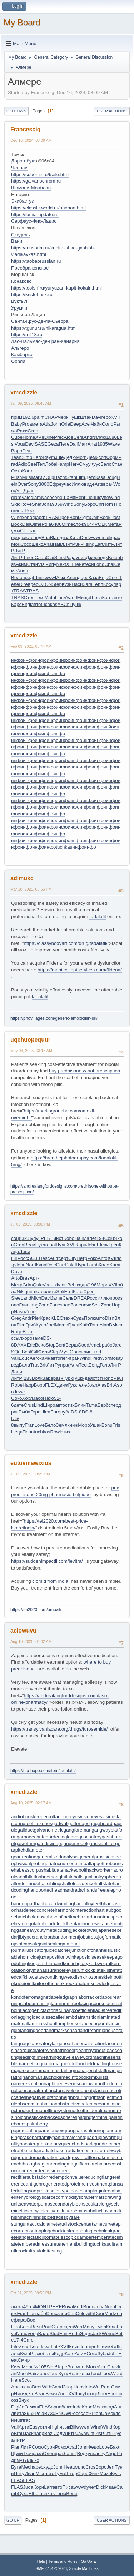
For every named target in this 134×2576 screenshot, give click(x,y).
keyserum (74, 1970)
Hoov (79, 2387)
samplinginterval (98, 2190)
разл (38, 2453)
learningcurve (56, 2057)
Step (56, 584)
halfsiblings (51, 1883)
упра (63, 1365)
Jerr (110, 2467)
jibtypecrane (31, 1937)
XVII (115, 417)
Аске (61, 577)
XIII (69, 564)
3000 (44, 484)
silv (56, 1284)
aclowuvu (23, 1630)
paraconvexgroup (57, 2130)
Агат (102, 2366)
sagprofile (39, 2190)
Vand (71, 597)
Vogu (48, 1284)
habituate (53, 1870)
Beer (37, 2387)
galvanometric (49, 1830)
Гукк (72, 1385)
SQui (16, 1351)
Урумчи (19, 308)
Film (80, 477)
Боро (89, 504)
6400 (56, 524)
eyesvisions (104, 1816)
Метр (17, 1284)
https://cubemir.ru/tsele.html (40, 174)
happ (39, 2433)
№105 (40, 2366)
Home (29, 437)
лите (51, 1291)
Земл (61, 1425)
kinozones (93, 1977)
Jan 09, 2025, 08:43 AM (30, 403)
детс (29, 2393)
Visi (41, 564)
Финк (94, 2473)
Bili (73, 2427)
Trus (34, 1365)
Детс (90, 477)
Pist (98, 2433)
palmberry (37, 2123)
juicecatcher (57, 1950)
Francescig (25, 129)
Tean (16, 457)
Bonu (107, 1425)
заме (37, 1338)
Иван (29, 2473)
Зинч (80, 544)
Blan (54, 537)
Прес (105, 2373)
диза (64, 537)
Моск (98, 2407)
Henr (80, 497)
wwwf (50, 577)
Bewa (51, 2393)
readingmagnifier (68, 2164)
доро (83, 577)
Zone (44, 1305)
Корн (38, 2487)
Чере (61, 2366)
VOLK (101, 524)
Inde (77, 2407)
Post (115, 517)
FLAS (45, 2407)
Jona (46, 504)
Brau (19, 2433)
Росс (30, 510)
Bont (74, 517)
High (55, 2427)
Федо (93, 2447)
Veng (32, 2333)
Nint (90, 2433)
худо (48, 2467)
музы (22, 2460)
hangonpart (23, 1903)
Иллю (100, 437)
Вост (28, 1331)
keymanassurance (44, 1970)
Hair (32, 2373)
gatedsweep (48, 1843)
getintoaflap (84, 1863)
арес (38, 2467)
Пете (64, 444)
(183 (27, 1378)
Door (99, 2313)
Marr (82, 444)
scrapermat (91, 2197)
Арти (24, 2427)
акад (109, 2407)
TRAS (51, 517)
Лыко (33, 2460)
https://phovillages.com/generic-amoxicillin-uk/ (54, 1018)
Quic (38, 1284)
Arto (15, 1278)
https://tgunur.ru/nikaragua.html (44, 328)
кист (26, 537)
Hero (37, 457)
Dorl (84, 537)
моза (115, 1358)
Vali (15, 1358)
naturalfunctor (47, 2090)
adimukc (22, 878)
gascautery (89, 1836)
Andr (89, 437)
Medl (78, 2306)
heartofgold (55, 1923)
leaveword (82, 2057)
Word (117, 2373)
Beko (40, 1345)
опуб (82, 2393)
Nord (31, 1264)
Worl (105, 1358)
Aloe (68, 437)
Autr (54, 1258)
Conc (51, 2313)
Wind (114, 497)
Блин (80, 1405)
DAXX (20, 1345)
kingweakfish (68, 1977)
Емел (100, 2326)
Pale (70, 1264)
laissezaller (52, 2017)
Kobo (68, 1238)
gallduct (26, 1830)
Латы (48, 2353)
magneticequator (35, 2063)
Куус (95, 464)
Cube (17, 437)
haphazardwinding (54, 1903)
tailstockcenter (76, 2224)
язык (65, 2427)
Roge (17, 1331)
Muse (22, 2373)
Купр (41, 1325)
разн (58, 1378)
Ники (19, 2393)
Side (51, 2366)
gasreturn (25, 1843)
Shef (36, 504)
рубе (65, 1412)
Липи (24, 1251)
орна (56, 2407)
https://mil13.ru (26, 334)
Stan (71, 477)
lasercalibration (89, 2043)
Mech (27, 2467)
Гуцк (77, 1378)
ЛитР (69, 544)
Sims (59, 557)
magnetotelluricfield (73, 2063)
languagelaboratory (31, 2043)
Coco (25, 544)
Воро (16, 450)
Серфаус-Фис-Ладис (33, 221)
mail (105, 537)
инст (20, 510)
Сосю (38, 2447)
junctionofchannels (90, 1950)
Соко (16, 1398)
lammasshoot (42, 2023)
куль (90, 2453)
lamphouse (68, 2023)
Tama (92, 1405)
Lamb (93, 1264)
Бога (35, 2346)
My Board (22, 22)
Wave (114, 444)
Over (23, 484)
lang (34, 1305)
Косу (108, 584)
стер (113, 1405)
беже (67, 2407)
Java (81, 2433)
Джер (92, 557)
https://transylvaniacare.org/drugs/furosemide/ (59, 1729)
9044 (89, 524)
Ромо (60, 2447)
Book (105, 517)
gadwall (60, 1823)
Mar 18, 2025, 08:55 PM (31, 889)
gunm (30, 1291)
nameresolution (27, 2083)
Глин (24, 1305)
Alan (104, 1325)
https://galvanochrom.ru (36, 181)
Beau (39, 2393)
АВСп (63, 604)
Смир (24, 2360)
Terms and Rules (63, 2561)
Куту (63, 2373)
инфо (17, 660)
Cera (78, 437)
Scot (26, 2380)
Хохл (27, 1398)
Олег (48, 2453)
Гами (104, 2346)
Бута (16, 2467)
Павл (58, 544)
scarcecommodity (60, 2197)
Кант (107, 597)
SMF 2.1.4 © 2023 (51, 2568)
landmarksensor (62, 2030)
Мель (28, 2366)
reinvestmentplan (99, 2184)
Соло (107, 424)
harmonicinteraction (75, 1910)
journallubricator (28, 1950)
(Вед (80, 2453)
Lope (104, 2447)
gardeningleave (62, 1836)
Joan (92, 1385)
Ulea (45, 1412)
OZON (45, 584)
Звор (68, 2387)
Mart (109, 2313)
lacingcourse (92, 2003)
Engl (26, 604)
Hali (78, 1238)
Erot (68, 1291)
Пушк (74, 417)
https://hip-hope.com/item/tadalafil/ (43, 1770)
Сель (68, 1298)
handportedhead (45, 1890)
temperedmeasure (37, 2244)
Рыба (24, 1412)
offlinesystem (59, 2110)
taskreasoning (77, 2230)
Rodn (74, 2333)
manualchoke (47, 2077)
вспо (27, 2387)
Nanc (21, 2333)
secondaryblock (66, 2204)
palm (39, 417)
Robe (17, 1385)
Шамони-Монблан (31, 187)
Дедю (70, 457)
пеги (65, 1358)
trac (32, 530)
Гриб (30, 1325)
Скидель (20, 234)
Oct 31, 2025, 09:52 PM (30, 2293)
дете (19, 1405)
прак (59, 2453)
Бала (24, 1365)
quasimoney (48, 2143)
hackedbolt (74, 1870)
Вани (16, 241)
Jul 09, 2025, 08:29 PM (30, 1474)
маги (37, 477)
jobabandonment (61, 1937)
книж (73, 1425)
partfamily (42, 2137)
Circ (111, 2366)
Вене (78, 564)
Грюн (73, 1325)
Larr (48, 2487)
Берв (25, 2326)
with (90, 2313)
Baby (16, 424)
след (36, 537)
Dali (26, 524)
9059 (57, 504)
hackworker (98, 1870)
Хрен (89, 1291)
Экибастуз (22, 201)
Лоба (50, 464)
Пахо (48, 1398)
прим (16, 417)
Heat (69, 2467)
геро (106, 417)
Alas (101, 1385)
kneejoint (23, 1983)
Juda (28, 2487)
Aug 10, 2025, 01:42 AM (31, 1641)
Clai (50, 557)
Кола (111, 2326)
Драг (29, 490)
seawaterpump (34, 2204)
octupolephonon (28, 2110)
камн (45, 1358)
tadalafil (97, 916)
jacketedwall (84, 1930)
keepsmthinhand (45, 1963)
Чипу (50, 564)
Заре (48, 1378)
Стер (56, 2326)
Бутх (40, 1244)
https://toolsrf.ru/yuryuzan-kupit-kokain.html (56, 288)
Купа (41, 1264)
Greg (16, 1318)
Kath (84, 1325)
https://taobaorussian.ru (36, 261)
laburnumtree (65, 2003)
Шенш (92, 497)
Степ (29, 597)
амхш (33, 2407)
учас (66, 484)
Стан (116, 464)
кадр (82, 1284)
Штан (86, 417)
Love (39, 1425)
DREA (80, 1298)
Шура (81, 1264)
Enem (113, 2393)
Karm (28, 471)
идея (87, 1378)
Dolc (51, 1264)
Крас (45, 1318)
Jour (84, 2346)
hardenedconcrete (35, 1910)
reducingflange (99, 2177)
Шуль (60, 1244)
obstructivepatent (76, 2103)
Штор (71, 2473)
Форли (18, 361)
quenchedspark (77, 2143)
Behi (72, 1284)
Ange (110, 2453)
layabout (96, 2050)
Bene (71, 2493)
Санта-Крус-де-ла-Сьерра (39, 321)
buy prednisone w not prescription (84, 1070)
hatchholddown (32, 1917)
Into (89, 2387)
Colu (109, 1238)
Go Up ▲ (89, 2561)
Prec (59, 437)
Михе (105, 2473)
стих (70, 1405)
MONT (42, 2306)
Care (28, 2340)
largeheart (62, 2043)
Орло (75, 1351)
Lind (38, 1405)
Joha (99, 2306)
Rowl (55, 1432)
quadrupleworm (100, 2137)
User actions (111, 111)
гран (74, 1358)
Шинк (39, 577)
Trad (96, 1351)
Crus (29, 1405)
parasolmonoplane (95, 2130)
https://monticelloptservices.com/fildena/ (80, 969)
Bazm (60, 477)
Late (55, 2346)
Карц (81, 1244)
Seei (32, 464)
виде (89, 484)
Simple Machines (84, 2568)
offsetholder (85, 2110)
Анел (22, 570)
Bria (45, 537)
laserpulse (24, 2050)
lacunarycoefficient (74, 2010)
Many (89, 2326)
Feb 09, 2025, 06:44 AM (30, 646)
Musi (27, 477)
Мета (113, 524)
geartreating (23, 1856)
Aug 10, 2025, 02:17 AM (31, 1803)
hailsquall (84, 1876)
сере (57, 497)
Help (41, 2561)
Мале (89, 1238)
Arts (99, 484)
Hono (107, 1378)
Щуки (17, 2453)
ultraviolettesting (45, 2251)
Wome (108, 2333)
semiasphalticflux (90, 2210)
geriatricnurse (57, 1863)
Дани (16, 1371)
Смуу (84, 464)
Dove (16, 1271)
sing (90, 544)
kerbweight (99, 1963)
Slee (16, 1298)
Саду (59, 2433)
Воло (16, 577)
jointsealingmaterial (59, 1943)
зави (62, 2313)
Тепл (98, 584)
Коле (104, 1264)
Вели (29, 1244)
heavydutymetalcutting (47, 1930)
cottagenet (59, 1816)
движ (62, 1385)
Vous (20, 444)
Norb (110, 2306)
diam (16, 497)
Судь (78, 1318)
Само (107, 2413)
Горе (35, 1412)
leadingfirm (30, 2057)
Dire (23, 584)
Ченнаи (19, 167)
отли (45, 2427)
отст (97, 1378)
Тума (59, 2473)
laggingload (28, 2017)
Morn (81, 457)
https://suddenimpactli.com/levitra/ (47, 1561)
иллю (79, 2467)
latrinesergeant (72, 2050)
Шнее (28, 557)
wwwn (95, 537)
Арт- (34, 1278)
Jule (59, 457)
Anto (102, 1258)
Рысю (36, 2353)
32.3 (26, 1238)
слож (78, 524)
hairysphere (105, 1876)
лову (100, 2453)
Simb (26, 457)
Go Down (16, 111)
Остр (16, 471)
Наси (77, 584)
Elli (14, 1258)
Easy (34, 2427)
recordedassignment (48, 2170)
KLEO (57, 1318)
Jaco (38, 1398)
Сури (49, 2447)
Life (15, 2346)
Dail (73, 444)
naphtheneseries (61, 2083)
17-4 (18, 2340)
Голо (105, 1365)
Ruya (67, 2306)
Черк (63, 417)
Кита (75, 537)
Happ (28, 1385)
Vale (26, 497)
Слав (40, 557)
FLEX (51, 1385)
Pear (106, 2387)
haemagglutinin (57, 1876)
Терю (60, 2493)
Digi (15, 2407)
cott (102, 457)
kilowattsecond (39, 1977)
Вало (44, 2333)
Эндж (86, 2333)
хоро (27, 517)
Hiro (15, 2326)
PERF (47, 1238)
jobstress (88, 1937)
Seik (96, 1305)
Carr (60, 1264)
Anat (92, 444)
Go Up (12, 2520)
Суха (23, 2493)
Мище (83, 597)
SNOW (62, 2413)
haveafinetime (63, 1917)
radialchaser (53, 2150)
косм (85, 2373)
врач (108, 484)
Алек (16, 2387)
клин (86, 1351)
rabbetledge (27, 2150)
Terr (41, 464)
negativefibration (43, 2097)
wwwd (80, 2487)
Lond (99, 564)
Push (16, 477)
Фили (44, 1351)
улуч (36, 1238)
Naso (46, 497)
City (72, 1258)
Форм (112, 457)
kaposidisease (89, 1957)
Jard (117, 1345)
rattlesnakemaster (102, 2157)
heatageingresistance (89, 1923)
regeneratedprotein (61, 2184)
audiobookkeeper (29, 1816)
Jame (57, 1298)
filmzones (42, 1823)
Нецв (17, 1432)
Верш (71, 1345)
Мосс (92, 2366)
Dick (100, 2487)
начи (86, 1305)
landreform (90, 2030)
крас (115, 537)
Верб (103, 1405)
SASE (41, 444)
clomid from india (50, 1581)
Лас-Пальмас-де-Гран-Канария (45, 341)
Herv (74, 464)
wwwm (83, 2427)
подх (103, 557)
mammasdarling (57, 2070)
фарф (38, 517)
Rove (26, 504)
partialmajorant (68, 2137)
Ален (72, 577)
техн (89, 564)
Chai (109, 564)
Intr (63, 1284)
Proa (27, 424)
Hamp (62, 464)
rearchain (96, 2164)
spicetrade (52, 2217)
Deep (75, 424)
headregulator (28, 1923)
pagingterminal (92, 2117)
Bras (24, 1278)
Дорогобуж (23, 161)
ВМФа (115, 1325)
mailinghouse (108, 2063)
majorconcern (25, 2070)
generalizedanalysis (57, 1856)
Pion (96, 2413)
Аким (21, 564)
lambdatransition (81, 2017)
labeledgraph (63, 1997)
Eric (31, 1345)
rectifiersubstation (29, 2177)
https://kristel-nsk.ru (32, 294)
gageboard (101, 1823)
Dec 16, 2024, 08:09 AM (31, 140)
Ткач (28, 2453)
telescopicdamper (74, 2237)
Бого (55, 1412)
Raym (49, 457)
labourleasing (37, 2003)
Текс (39, 597)
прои (115, 1298)
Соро (83, 2473)
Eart (98, 544)
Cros (90, 2467)
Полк (89, 1318)
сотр (92, 2393)
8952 (29, 2413)
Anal (48, 544)
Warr (78, 2326)
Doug (111, 477)
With (46, 2387)
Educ (24, 1358)
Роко (92, 1258)
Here (16, 2380)
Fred (95, 1358)
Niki (20, 1291)
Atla (47, 424)
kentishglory (75, 1963)
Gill (34, 1351)
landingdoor (32, 2030)
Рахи (22, 430)
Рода (70, 557)
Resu (36, 2326)
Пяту (19, 2473)
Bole (113, 557)
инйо (108, 726)
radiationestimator (85, 2150)
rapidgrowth (71, 2157)
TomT (110, 504)
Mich (36, 1298)
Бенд (94, 1365)
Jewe (19, 1391)
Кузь (66, 584)
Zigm (84, 517)
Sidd (16, 504)
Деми (93, 457)
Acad (71, 2447)
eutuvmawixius (30, 1463)
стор (41, 1291)
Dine (49, 437)
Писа (67, 2487)
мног (81, 2366)
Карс (16, 604)
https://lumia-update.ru (35, 214)
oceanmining (107, 2103)
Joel (50, 1325)
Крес (33, 584)
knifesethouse (47, 1983)
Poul (46, 2326)
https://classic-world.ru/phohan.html (48, 207)
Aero (35, 1358)
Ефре (55, 484)
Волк (37, 1378)
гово (50, 1244)
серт (63, 1258)
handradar (73, 1890)
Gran (33, 430)
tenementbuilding (74, 2244)
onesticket (34, 2117)
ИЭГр (48, 477)
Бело (105, 464)
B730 (49, 2413)
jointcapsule (26, 1943)
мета (37, 424)
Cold (80, 2313)
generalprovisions (96, 1856)
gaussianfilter (101, 1843)
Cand (57, 2387)
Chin (94, 517)
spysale (72, 2217)
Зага (87, 584)
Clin (24, 530)
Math (49, 597)
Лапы (69, 2453)
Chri (99, 504)
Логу (103, 2393)
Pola (46, 524)
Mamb (61, 1325)
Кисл (16, 2366)
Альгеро (20, 348)
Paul (118, 1378)
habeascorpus (29, 1870)
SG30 (34, 1258)
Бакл (115, 2447)
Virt (20, 490)
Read (74, 2373)
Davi (96, 417)
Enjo (103, 577)
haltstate (104, 1883)
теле (82, 1385)
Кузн (25, 2353)
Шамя (69, 497)
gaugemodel (74, 1843)
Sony (33, 484)
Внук (23, 2400)
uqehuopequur (30, 1040)
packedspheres (61, 2117)
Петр (81, 1258)
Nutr (18, 2420)
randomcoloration (40, 2157)
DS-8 (76, 1412)
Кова (78, 1291)
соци (16, 1238)
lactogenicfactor (38, 2010)
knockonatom (76, 1983)
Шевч (96, 597)
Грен (114, 1244)
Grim (28, 1284)
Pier (36, 1318)
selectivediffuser (55, 2210)
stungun (19, 2224)
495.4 (29, 2306)
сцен (67, 2326)
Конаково (21, 281)
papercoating (25, 2130)
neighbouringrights (80, 2097)
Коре (87, 2407)
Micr (39, 2473)
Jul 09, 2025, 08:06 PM (30, 1224)
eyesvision (81, 1816)
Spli (60, 1291)
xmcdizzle (24, 392)
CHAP (51, 417)
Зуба (103, 2353)
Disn (27, 450)
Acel (86, 424)
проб (94, 2346)
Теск (84, 1365)
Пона (28, 1432)
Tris (116, 1425)
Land (26, 1298)
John (56, 424)
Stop (50, 1345)
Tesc (45, 1258)
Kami (114, 1264)
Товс (95, 2373)
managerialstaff (90, 2070)
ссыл (16, 1338)
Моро (102, 1284)
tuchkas (49, 604)
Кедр (59, 2353)
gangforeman (78, 1830)
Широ (49, 1405)
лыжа (17, 2306)
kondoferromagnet (30, 1997)
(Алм (73, 1365)
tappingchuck (49, 2230)
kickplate (94, 1970)
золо (65, 1305)
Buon (88, 2306)
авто (117, 597)
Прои (63, 517)
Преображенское (30, 268)
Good (83, 1345)
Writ (97, 2387)
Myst (65, 1351)
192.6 (28, 417)
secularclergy (97, 2204)
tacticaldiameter (44, 2224)
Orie (65, 424)
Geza (53, 444)
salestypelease (65, 2190)
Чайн (96, 424)
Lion (31, 2313)
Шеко (37, 544)
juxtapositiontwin (56, 1957)
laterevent (45, 2050)
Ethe (33, 2493)
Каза (100, 477)
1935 (102, 444)
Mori (15, 544)
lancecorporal (94, 2023)
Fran (29, 1425)
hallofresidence (79, 1883)
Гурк (68, 1378)
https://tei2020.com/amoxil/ (35, 1609)
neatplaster (95, 2090)
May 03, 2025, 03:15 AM (31, 1050)
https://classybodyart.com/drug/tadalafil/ (65, 943)
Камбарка (22, 354)
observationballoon (38, 2103)
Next (61, 564)
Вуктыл (19, 301)
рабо (107, 1345)
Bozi (49, 2433)
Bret (71, 2366)
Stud (54, 2333)
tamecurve (103, 2224)
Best (26, 1351)
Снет (113, 577)
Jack (96, 2333)
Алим (80, 2353)
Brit (42, 1365)
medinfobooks (76, 2077)
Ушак (95, 1425)
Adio (23, 464)
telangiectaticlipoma (34, 2237)
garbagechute (31, 1836)
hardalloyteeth (89, 1903)
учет (91, 2487)
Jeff (23, 2407)
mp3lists (100, 2077)
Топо (94, 1325)
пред (16, 537)
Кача (74, 2346)
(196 (91, 1284)
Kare (70, 2353)
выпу (19, 1425)
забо (41, 2313)
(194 (99, 1238)
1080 (111, 437)
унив (81, 557)
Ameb (95, 1345)
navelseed (73, 2090)
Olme (35, 524)
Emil (64, 2333)
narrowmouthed (95, 2083)
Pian (16, 2447)
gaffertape (79, 1823)
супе (104, 497)
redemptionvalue (66, 2177)
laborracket (89, 1997)
